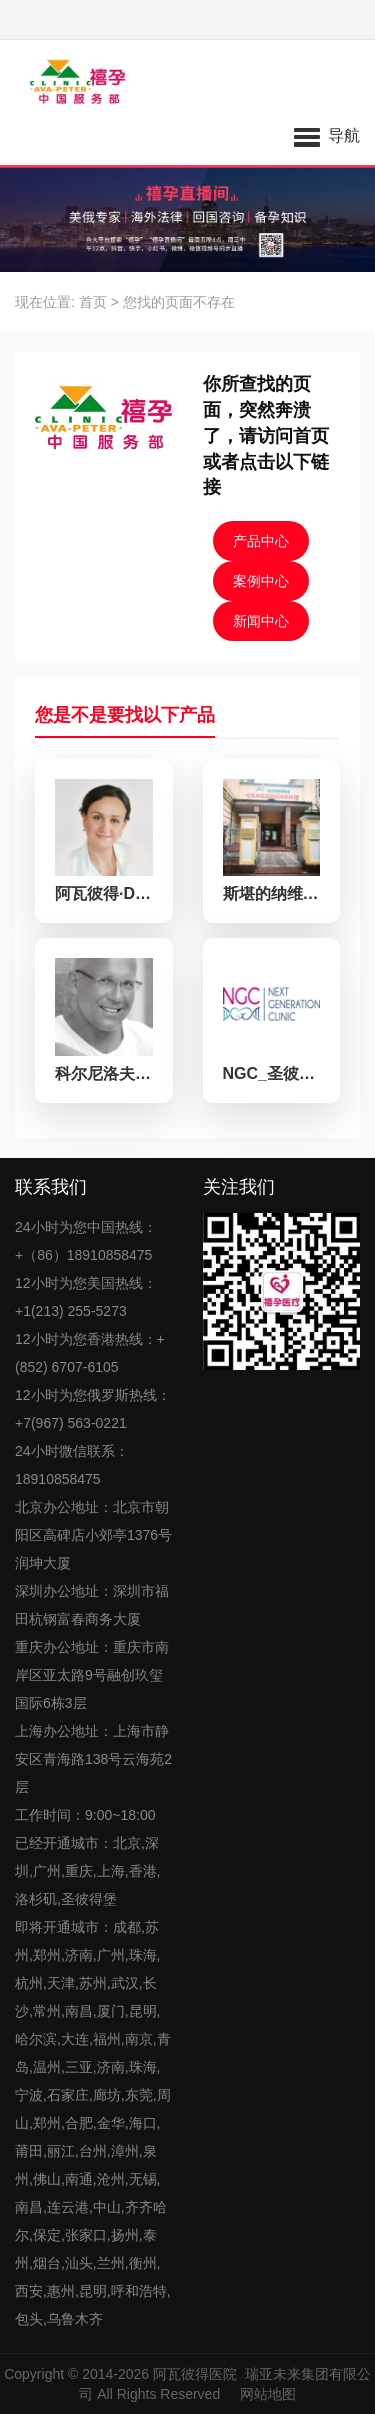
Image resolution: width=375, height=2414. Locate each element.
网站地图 (268, 2394)
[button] (327, 135)
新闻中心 (261, 621)
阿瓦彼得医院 (195, 2374)
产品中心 (261, 541)
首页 (93, 302)
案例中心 (261, 581)
